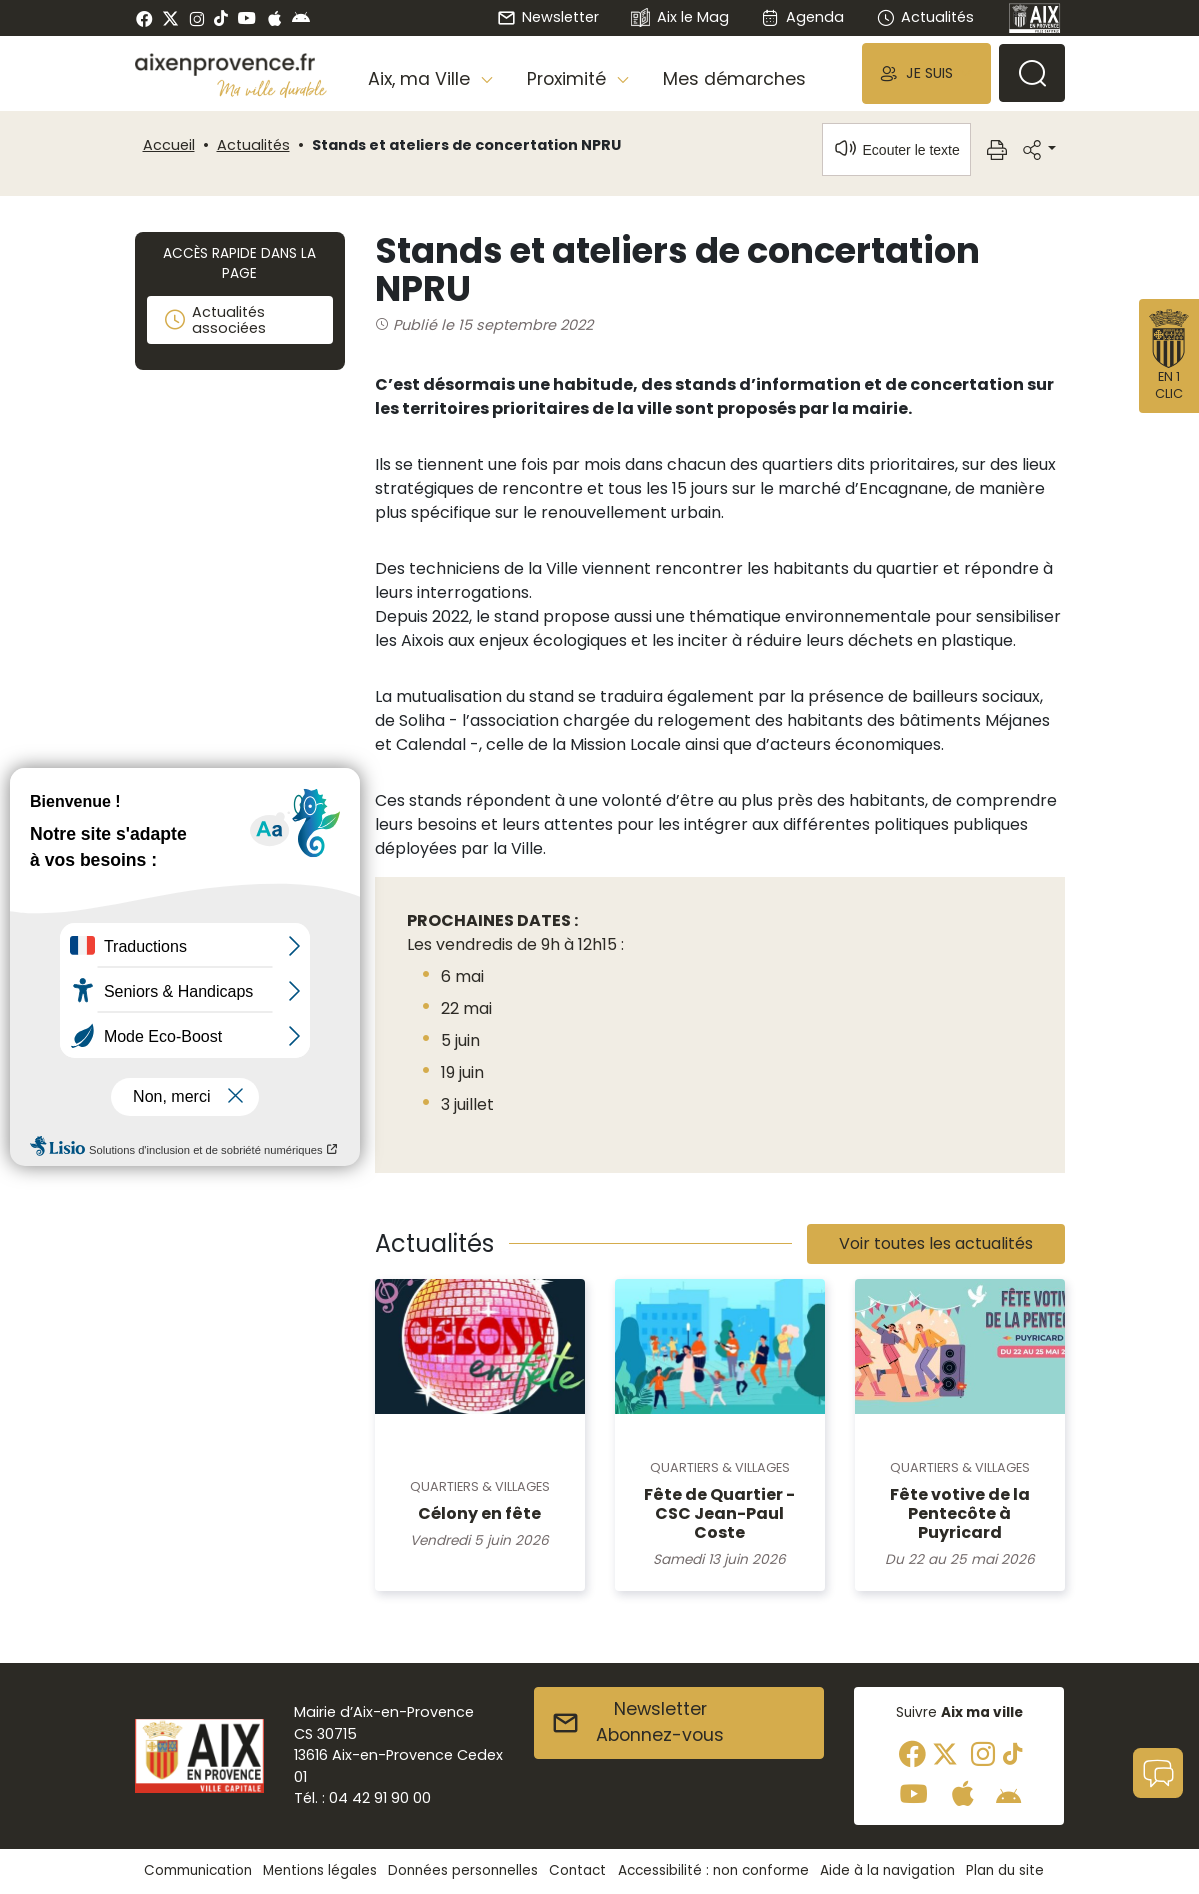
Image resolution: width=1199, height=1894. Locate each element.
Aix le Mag (679, 18)
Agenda (802, 17)
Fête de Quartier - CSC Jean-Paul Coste (719, 1513)
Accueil (169, 145)
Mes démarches (734, 79)
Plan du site (1005, 1870)
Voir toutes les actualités (936, 1243)
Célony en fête (479, 1513)
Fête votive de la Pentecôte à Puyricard (960, 1513)
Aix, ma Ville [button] (421, 79)
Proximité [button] (569, 79)
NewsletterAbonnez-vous (637, 1722)
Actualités (925, 17)
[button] (926, 73)
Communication (198, 1870)
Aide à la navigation (887, 1870)
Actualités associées (214, 320)
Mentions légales (320, 1870)
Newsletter (548, 17)
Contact (577, 1870)
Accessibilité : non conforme (713, 1870)
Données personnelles (463, 1870)
